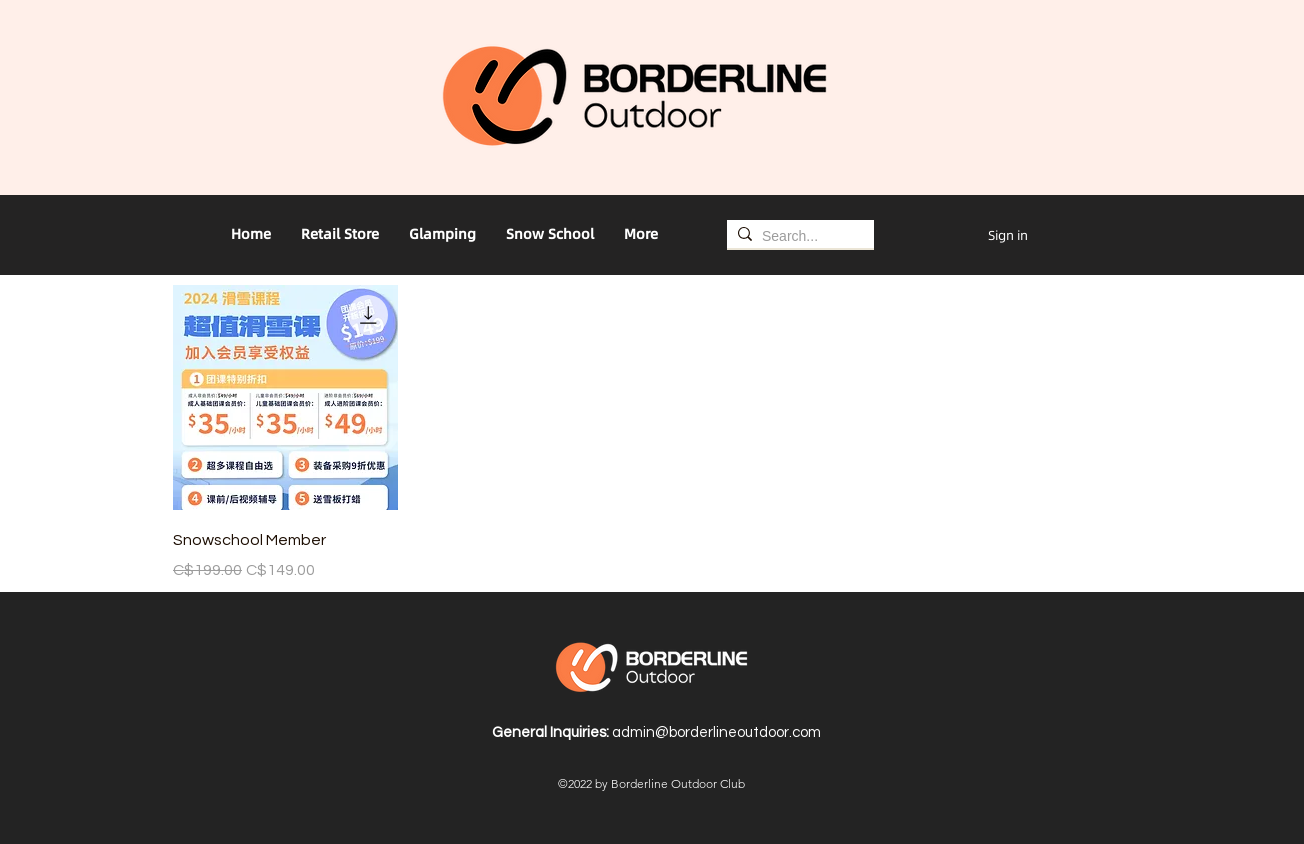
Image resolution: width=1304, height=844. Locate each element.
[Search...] (797, 236)
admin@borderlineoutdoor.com (716, 732)
